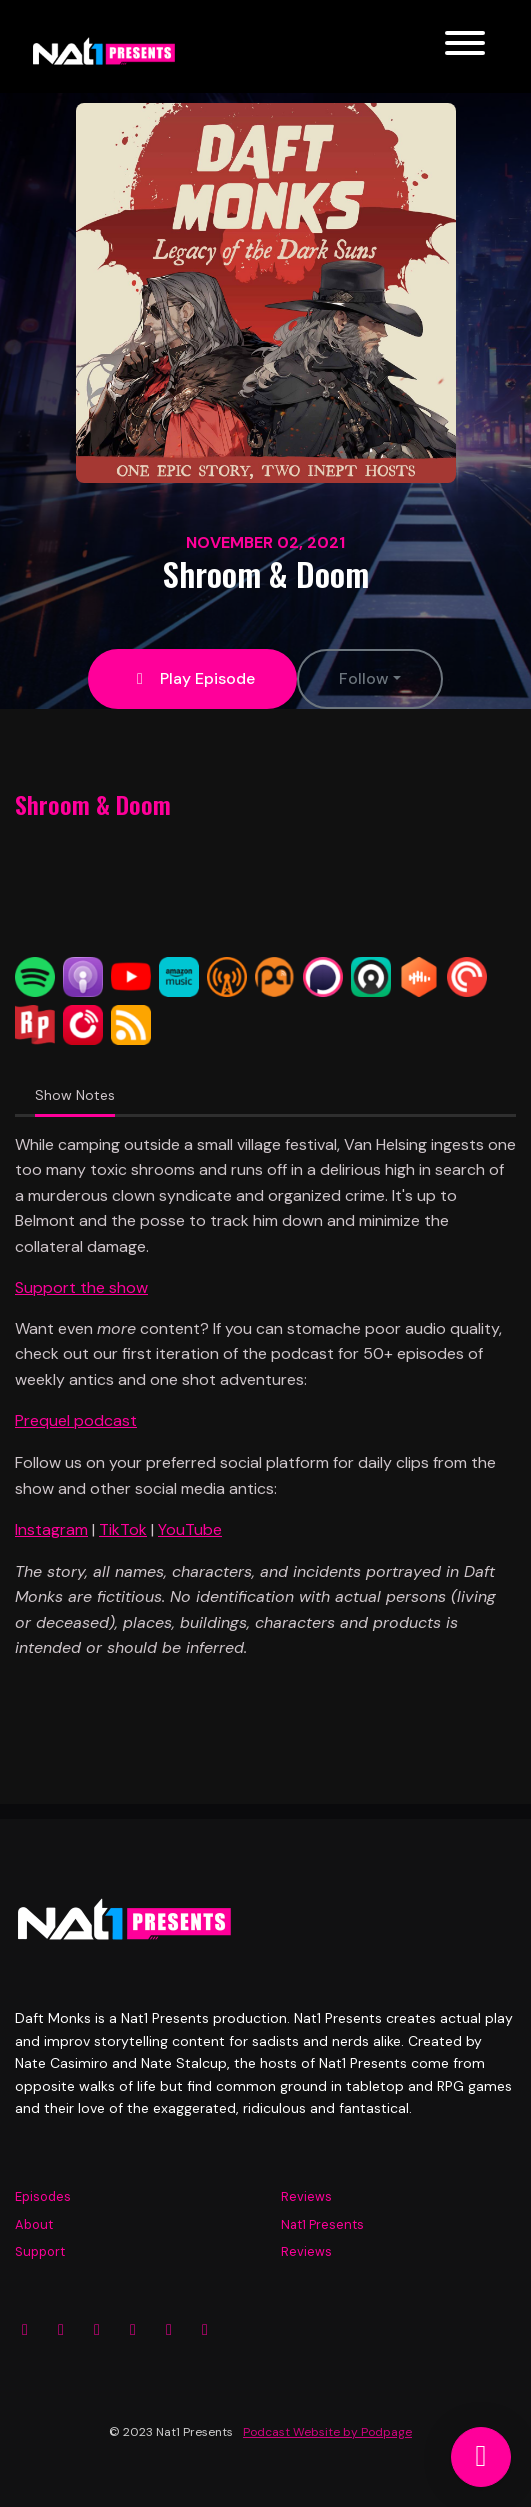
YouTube (190, 1529)
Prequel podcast (76, 1420)
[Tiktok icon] (205, 2330)
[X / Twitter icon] (97, 2330)
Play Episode (192, 678)
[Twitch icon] (169, 2330)
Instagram (51, 1529)
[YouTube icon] (133, 2330)
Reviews (306, 2196)
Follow (364, 678)
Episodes (43, 2196)
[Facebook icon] (61, 2330)
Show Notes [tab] (75, 1095)
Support (40, 2251)
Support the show (81, 1287)
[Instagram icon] (25, 2330)
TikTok (123, 1529)
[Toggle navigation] (465, 46)
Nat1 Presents (322, 2224)
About (34, 2224)
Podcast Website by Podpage (327, 2432)
